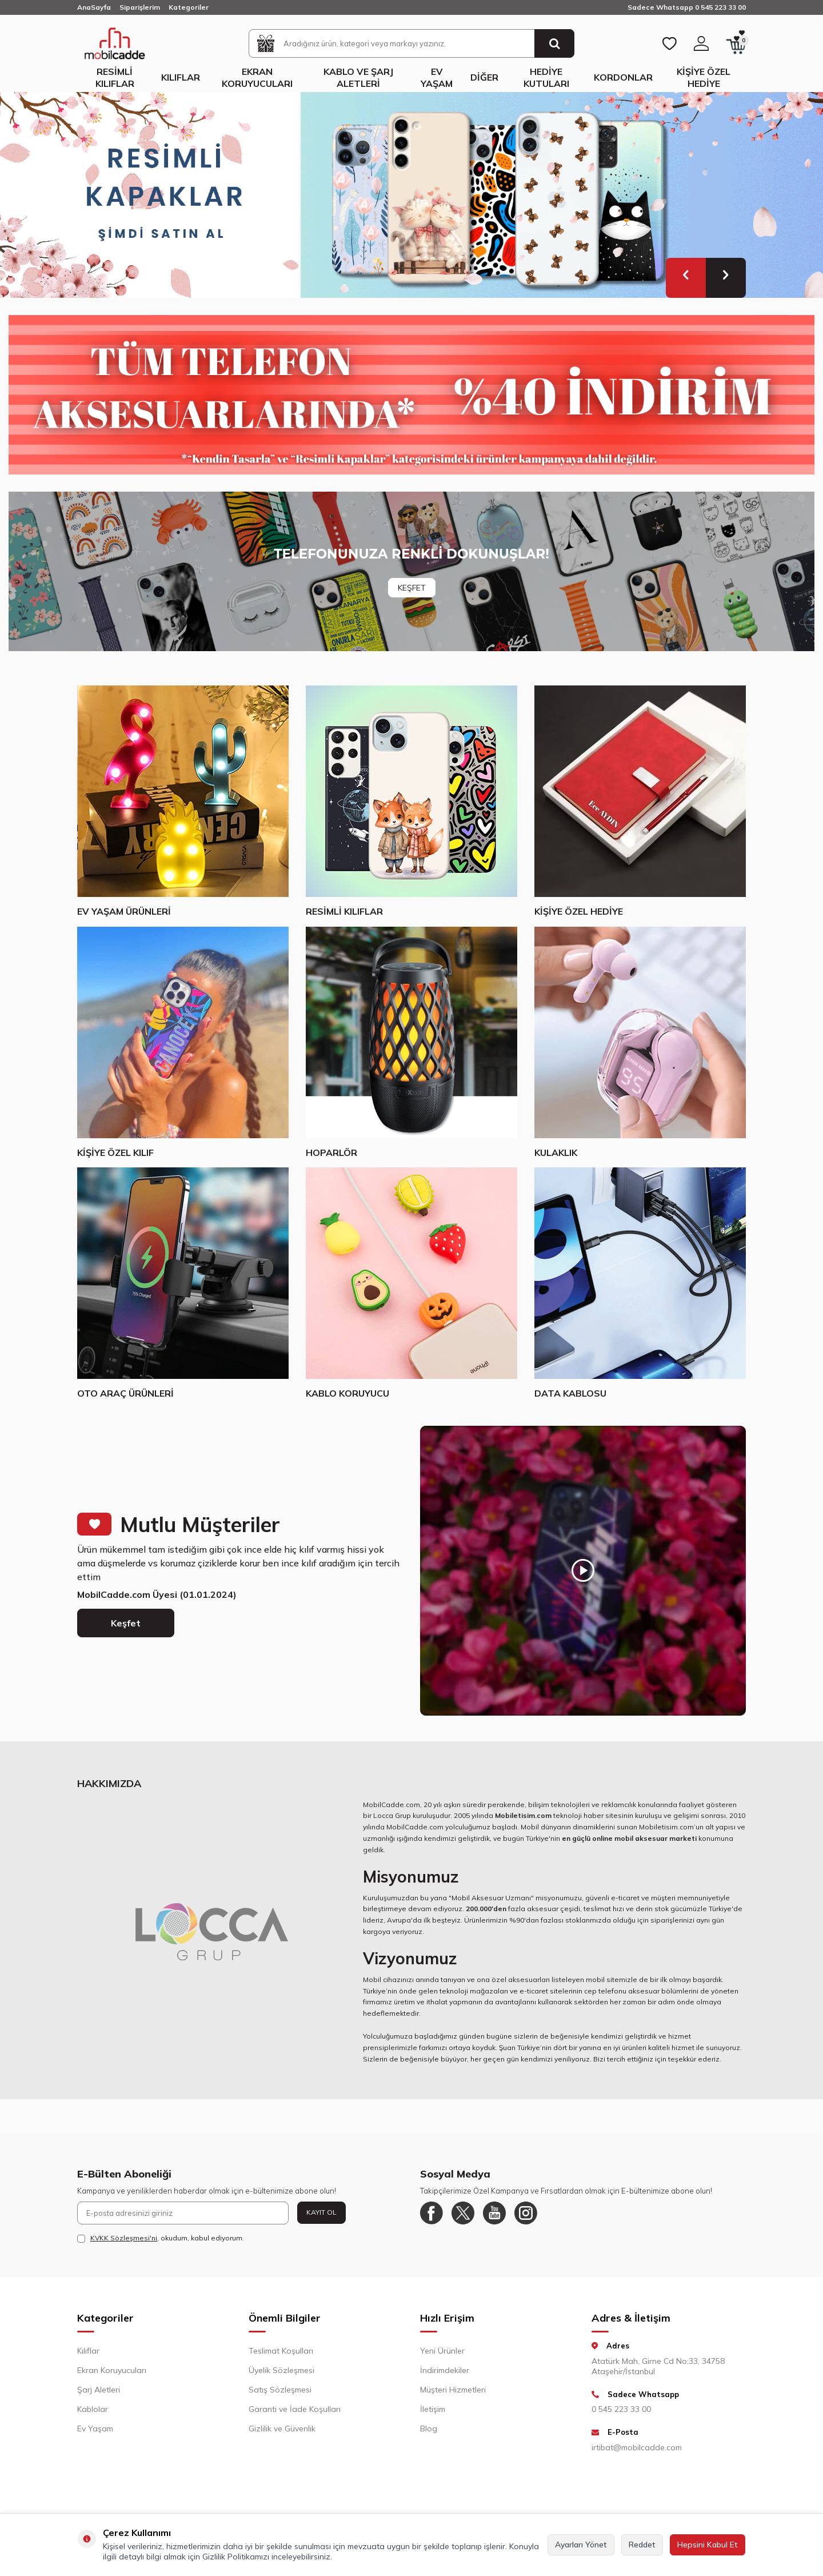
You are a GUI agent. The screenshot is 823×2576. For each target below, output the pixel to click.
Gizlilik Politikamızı (235, 2556)
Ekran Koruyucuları (257, 77)
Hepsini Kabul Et (707, 2544)
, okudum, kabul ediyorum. (160, 2238)
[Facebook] (431, 2213)
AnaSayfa (94, 7)
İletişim (432, 2409)
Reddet (642, 2544)
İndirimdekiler (444, 2370)
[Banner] (411, 571)
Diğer (484, 77)
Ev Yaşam (437, 77)
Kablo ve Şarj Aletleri (358, 77)
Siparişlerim (139, 7)
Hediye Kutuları (546, 77)
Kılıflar (180, 77)
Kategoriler (189, 7)
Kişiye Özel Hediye (703, 77)
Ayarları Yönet (581, 2544)
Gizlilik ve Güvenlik (282, 2428)
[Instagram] (525, 2213)
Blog (428, 2428)
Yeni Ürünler (442, 2351)
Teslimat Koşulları (281, 2351)
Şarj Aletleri (98, 2389)
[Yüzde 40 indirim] (411, 394)
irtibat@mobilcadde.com (637, 2447)
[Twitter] (463, 2213)
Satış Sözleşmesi (280, 2389)
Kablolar (92, 2409)
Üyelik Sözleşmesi (281, 2370)
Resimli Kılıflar (114, 77)
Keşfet (126, 1623)
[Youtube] (494, 2213)
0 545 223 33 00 (621, 2409)
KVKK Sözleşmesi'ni (123, 2238)
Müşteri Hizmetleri (453, 2389)
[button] (686, 278)
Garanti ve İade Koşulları (295, 2409)
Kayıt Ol (321, 2212)
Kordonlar (623, 77)
